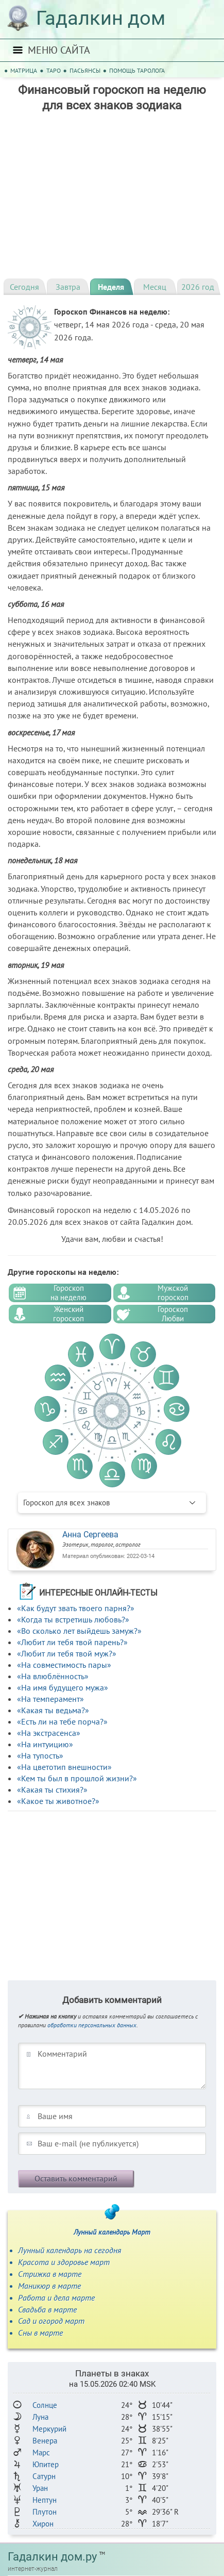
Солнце (44, 2405)
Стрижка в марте (49, 2274)
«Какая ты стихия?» (52, 1789)
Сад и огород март (51, 2321)
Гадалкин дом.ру (52, 2556)
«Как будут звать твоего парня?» (75, 1608)
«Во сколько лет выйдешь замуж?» (79, 1631)
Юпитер (45, 2464)
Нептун (44, 2500)
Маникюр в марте (49, 2285)
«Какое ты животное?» (58, 1801)
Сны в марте (40, 2332)
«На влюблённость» (53, 1676)
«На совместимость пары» (64, 1665)
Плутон (44, 2512)
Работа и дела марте (56, 2297)
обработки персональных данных (91, 2025)
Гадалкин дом (100, 18)
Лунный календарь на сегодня (69, 2250)
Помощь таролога (137, 70)
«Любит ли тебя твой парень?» (72, 1642)
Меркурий (49, 2429)
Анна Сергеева (90, 1534)
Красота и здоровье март (64, 2262)
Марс (41, 2452)
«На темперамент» (50, 1699)
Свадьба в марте (47, 2309)
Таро (53, 70)
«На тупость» (40, 1755)
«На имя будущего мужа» (62, 1687)
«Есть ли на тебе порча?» (62, 1721)
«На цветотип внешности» (64, 1767)
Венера (44, 2441)
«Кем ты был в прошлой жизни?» (77, 1778)
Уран (40, 2488)
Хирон (43, 2524)
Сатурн (44, 2476)
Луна (40, 2417)
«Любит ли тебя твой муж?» (66, 1653)
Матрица (23, 70)
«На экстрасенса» (48, 1733)
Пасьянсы (85, 70)
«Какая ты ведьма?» (53, 1710)
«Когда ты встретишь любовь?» (73, 1619)
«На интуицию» (45, 1744)
